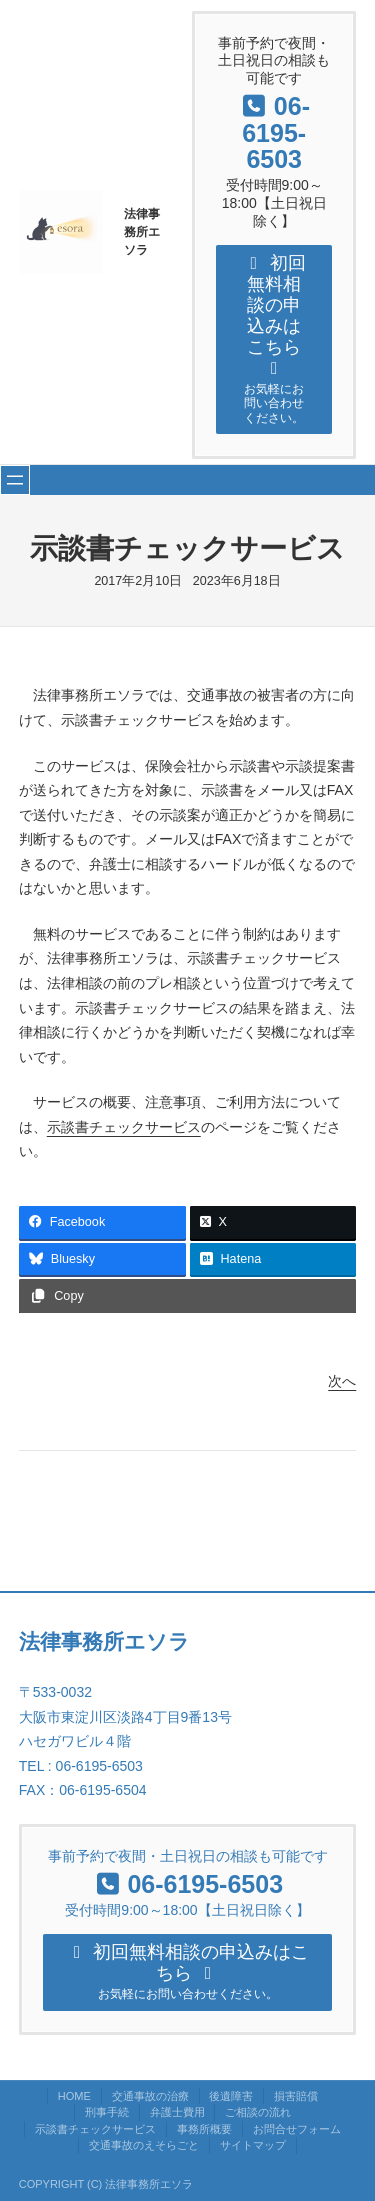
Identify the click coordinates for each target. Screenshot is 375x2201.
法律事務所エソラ (142, 232)
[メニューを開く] (15, 480)
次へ (342, 1381)
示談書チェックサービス (124, 1127)
